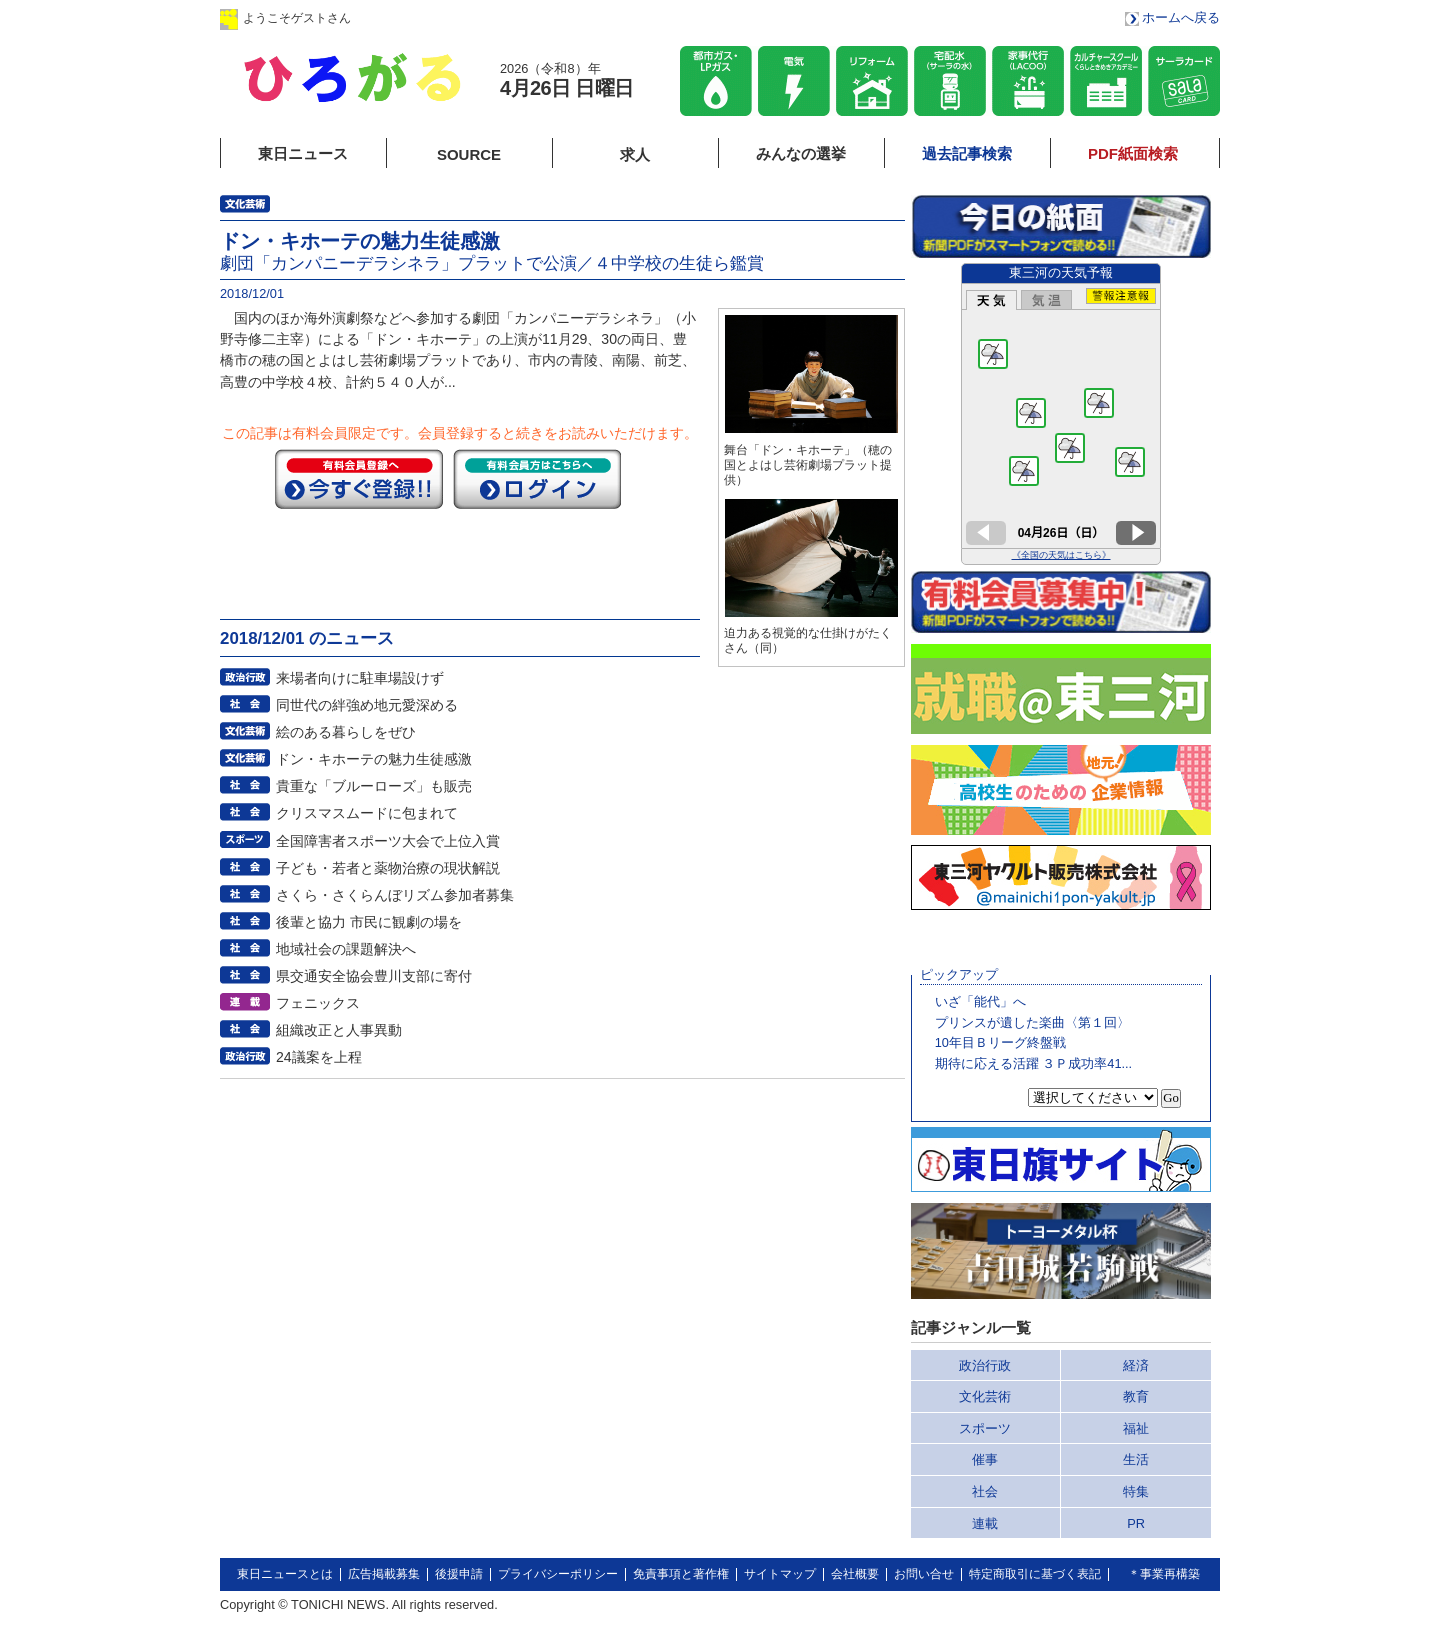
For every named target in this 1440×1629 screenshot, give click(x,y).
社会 (985, 1491)
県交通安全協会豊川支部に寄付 (374, 976)
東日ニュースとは (285, 1574)
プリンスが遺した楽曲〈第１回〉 (1032, 1022)
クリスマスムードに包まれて (367, 813)
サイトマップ (780, 1574)
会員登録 (549, 17)
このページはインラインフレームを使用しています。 (1061, 414)
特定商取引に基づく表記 (1035, 1574)
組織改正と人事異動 (339, 1030)
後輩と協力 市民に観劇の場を (369, 922)
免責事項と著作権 (681, 1574)
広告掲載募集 (384, 1574)
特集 (1136, 1491)
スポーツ (985, 1428)
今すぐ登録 (359, 479)
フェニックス (318, 1003)
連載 (985, 1523)
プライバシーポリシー (558, 1574)
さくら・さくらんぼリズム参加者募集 (395, 895)
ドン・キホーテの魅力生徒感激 (374, 759)
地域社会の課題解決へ (346, 949)
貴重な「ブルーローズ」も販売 (374, 786)
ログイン (423, 17)
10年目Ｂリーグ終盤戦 (1000, 1042)
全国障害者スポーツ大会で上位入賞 (388, 841)
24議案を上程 (319, 1057)
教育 (1136, 1396)
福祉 (1136, 1428)
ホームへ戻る (1181, 17)
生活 (1136, 1459)
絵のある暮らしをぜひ (346, 732)
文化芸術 (985, 1396)
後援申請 (459, 1574)
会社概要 (855, 1574)
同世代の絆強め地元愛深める (367, 705)
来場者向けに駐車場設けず (360, 678)
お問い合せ (924, 1574)
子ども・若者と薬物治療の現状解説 (388, 868)
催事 (985, 1459)
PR (1136, 1523)
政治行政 (985, 1365)
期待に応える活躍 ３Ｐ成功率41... (1033, 1063)
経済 (1136, 1365)
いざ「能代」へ (980, 1001)
